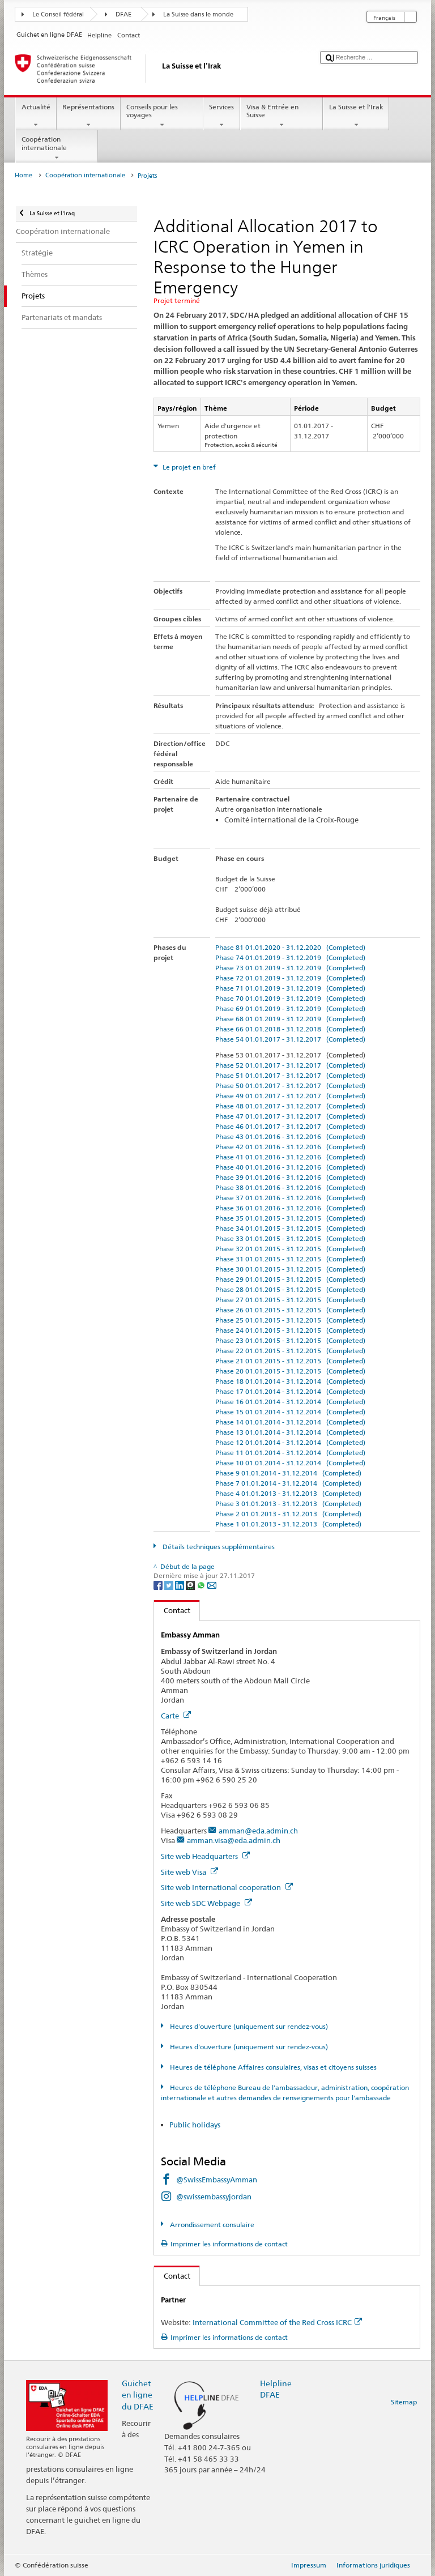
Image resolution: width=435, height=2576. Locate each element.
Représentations (88, 116)
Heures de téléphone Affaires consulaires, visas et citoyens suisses (272, 2067)
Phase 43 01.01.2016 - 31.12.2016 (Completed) (290, 1136)
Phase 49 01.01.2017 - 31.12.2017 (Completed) (290, 1095)
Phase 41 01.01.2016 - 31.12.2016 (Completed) (290, 1157)
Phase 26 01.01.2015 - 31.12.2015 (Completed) (290, 1309)
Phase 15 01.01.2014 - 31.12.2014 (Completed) (290, 1411)
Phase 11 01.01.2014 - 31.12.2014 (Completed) (290, 1452)
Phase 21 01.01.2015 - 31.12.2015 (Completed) (290, 1360)
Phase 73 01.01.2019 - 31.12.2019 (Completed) (290, 967)
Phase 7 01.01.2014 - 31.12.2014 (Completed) (288, 1483)
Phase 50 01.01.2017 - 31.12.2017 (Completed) (290, 1085)
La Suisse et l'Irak (356, 116)
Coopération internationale (56, 148)
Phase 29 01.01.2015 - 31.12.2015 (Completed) (290, 1279)
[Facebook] (158, 1584)
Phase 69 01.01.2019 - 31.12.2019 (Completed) (290, 1008)
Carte (176, 1715)
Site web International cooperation (227, 1887)
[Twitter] (169, 1584)
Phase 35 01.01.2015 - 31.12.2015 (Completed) (290, 1218)
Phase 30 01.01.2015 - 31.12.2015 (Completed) (290, 1269)
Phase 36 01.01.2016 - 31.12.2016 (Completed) (290, 1208)
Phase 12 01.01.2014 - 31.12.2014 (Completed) (290, 1442)
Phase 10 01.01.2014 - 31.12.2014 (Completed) (290, 1462)
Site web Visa (189, 1871)
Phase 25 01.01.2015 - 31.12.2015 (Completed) (290, 1320)
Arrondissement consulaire (211, 2224)
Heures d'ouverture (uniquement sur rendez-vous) (248, 2026)
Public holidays (195, 2124)
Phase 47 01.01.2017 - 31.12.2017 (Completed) (290, 1116)
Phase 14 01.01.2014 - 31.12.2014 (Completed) (290, 1422)
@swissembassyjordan (213, 2196)
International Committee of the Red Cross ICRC (277, 2322)
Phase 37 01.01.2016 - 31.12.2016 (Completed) (290, 1197)
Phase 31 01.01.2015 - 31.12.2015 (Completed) (290, 1259)
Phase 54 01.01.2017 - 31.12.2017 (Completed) (290, 1039)
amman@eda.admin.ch (258, 1830)
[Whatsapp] (202, 1584)
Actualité (36, 116)
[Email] (211, 1584)
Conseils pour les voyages (162, 116)
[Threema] (191, 1584)
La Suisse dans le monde (198, 14)
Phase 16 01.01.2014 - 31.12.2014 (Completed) (290, 1401)
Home (23, 175)
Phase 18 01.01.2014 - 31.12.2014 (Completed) (290, 1381)
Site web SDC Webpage (206, 1903)
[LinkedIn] (180, 1584)
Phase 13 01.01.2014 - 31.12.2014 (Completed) (290, 1432)
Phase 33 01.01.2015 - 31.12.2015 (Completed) (290, 1238)
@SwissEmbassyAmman (216, 2179)
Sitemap (404, 2402)
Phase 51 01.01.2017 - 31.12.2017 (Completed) (290, 1075)
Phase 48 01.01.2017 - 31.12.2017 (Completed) (290, 1106)
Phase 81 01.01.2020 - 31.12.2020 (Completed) (290, 947)
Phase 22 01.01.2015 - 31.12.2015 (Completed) (290, 1350)
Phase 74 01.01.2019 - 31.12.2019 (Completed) (290, 957)
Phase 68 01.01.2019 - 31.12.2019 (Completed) (290, 1018)
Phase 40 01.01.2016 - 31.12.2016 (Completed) (290, 1167)
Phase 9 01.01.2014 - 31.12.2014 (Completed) (288, 1473)
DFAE (123, 14)
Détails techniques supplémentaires (218, 1546)
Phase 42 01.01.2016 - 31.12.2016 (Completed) (290, 1146)
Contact (172, 1610)
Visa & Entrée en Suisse (281, 116)
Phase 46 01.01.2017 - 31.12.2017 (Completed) (290, 1126)
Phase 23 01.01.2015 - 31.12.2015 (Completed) (290, 1340)
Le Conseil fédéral (58, 14)
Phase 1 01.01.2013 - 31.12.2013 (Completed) (288, 1524)
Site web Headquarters (205, 1856)
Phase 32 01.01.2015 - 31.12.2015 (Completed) (290, 1248)
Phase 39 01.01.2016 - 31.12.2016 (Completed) (290, 1177)
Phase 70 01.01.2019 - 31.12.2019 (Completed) (290, 998)
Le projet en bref (188, 467)
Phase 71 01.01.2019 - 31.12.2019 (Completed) (290, 988)
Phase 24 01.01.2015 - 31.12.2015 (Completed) (290, 1330)
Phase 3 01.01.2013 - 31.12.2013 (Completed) (288, 1503)
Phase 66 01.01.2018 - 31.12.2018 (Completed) (290, 1029)
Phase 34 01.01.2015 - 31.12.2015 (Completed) (290, 1228)
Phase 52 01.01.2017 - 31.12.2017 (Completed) (290, 1065)
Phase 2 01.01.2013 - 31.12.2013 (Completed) (288, 1513)
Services (222, 116)
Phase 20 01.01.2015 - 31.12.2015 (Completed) (290, 1371)
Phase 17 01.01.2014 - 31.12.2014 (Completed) (290, 1391)
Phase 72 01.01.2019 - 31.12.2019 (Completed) (290, 978)
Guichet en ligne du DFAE (137, 2394)
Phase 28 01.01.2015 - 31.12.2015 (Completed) (290, 1289)
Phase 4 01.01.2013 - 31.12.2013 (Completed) (288, 1493)
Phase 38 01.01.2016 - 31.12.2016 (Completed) (290, 1187)
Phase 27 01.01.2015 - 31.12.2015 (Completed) (290, 1299)
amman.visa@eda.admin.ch (233, 1840)
